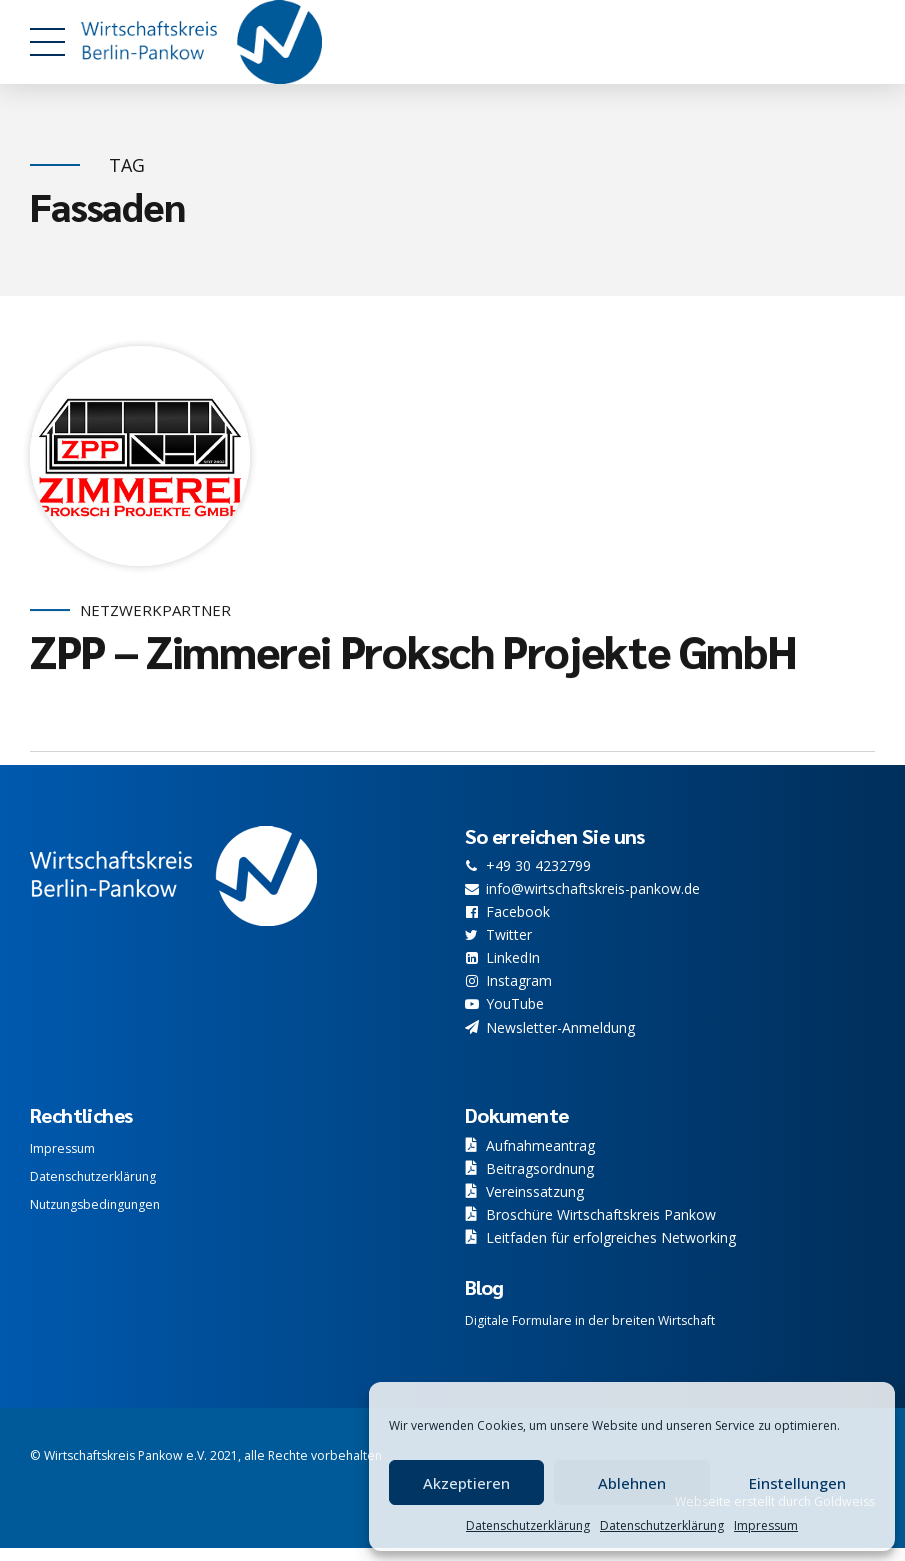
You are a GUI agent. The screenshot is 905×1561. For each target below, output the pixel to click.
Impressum (766, 1525)
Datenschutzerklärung (528, 1525)
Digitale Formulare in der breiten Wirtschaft (590, 1320)
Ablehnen (632, 1483)
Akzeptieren (466, 1483)
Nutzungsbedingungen (95, 1204)
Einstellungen (797, 1483)
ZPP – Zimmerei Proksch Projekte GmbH (413, 651)
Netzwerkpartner (155, 610)
